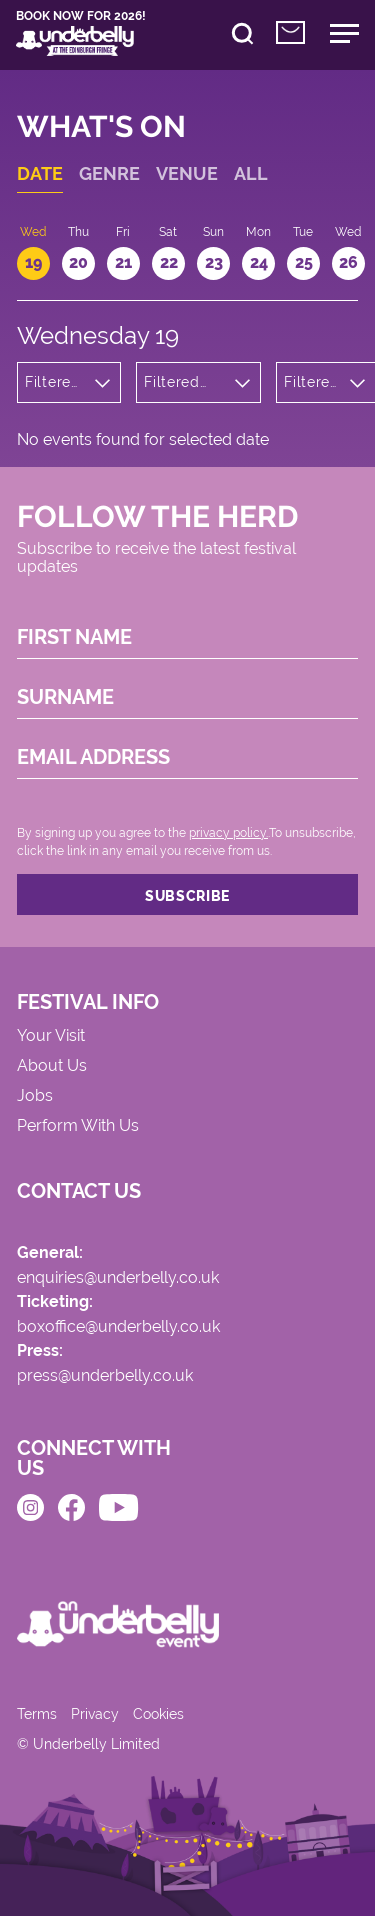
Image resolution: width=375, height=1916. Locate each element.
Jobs (35, 1096)
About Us (52, 1066)
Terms (37, 1714)
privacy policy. (228, 833)
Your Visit (51, 1036)
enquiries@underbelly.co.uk (118, 1278)
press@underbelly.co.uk (105, 1376)
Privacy (95, 1714)
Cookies (158, 1714)
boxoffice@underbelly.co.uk (118, 1327)
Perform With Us (78, 1126)
